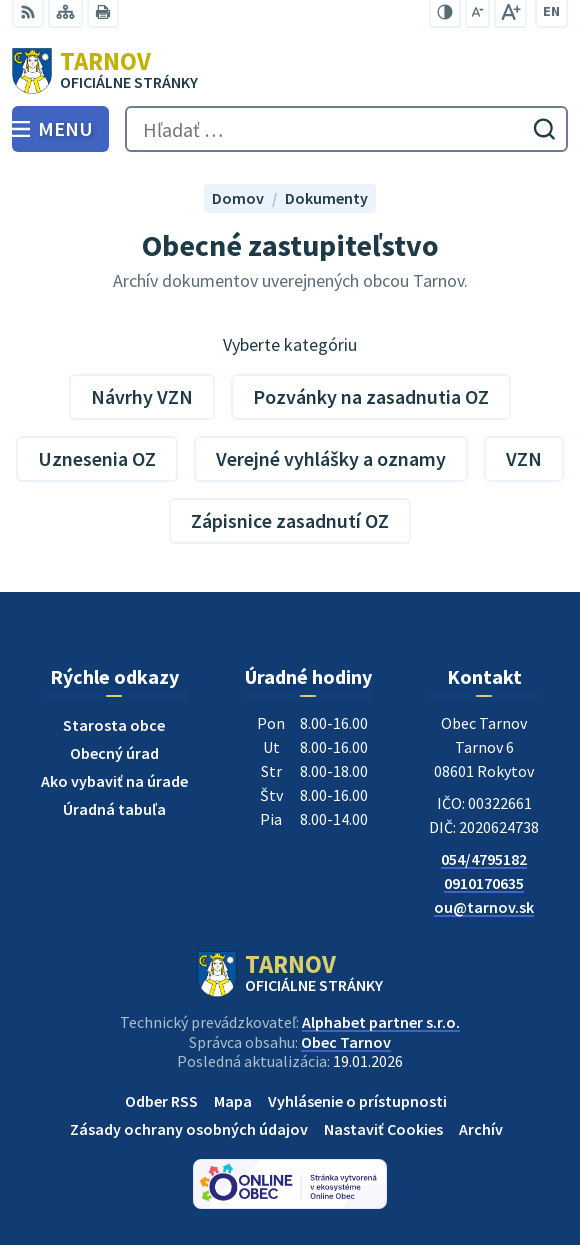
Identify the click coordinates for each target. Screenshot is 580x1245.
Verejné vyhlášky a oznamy (331, 458)
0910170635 (484, 883)
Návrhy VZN (142, 396)
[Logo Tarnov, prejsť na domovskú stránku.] (290, 71)
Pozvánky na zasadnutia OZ (371, 396)
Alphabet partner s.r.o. (381, 1022)
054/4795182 (484, 859)
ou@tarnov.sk (484, 907)
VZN (524, 458)
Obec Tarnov (346, 1042)
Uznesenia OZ (97, 458)
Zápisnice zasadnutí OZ (290, 520)
